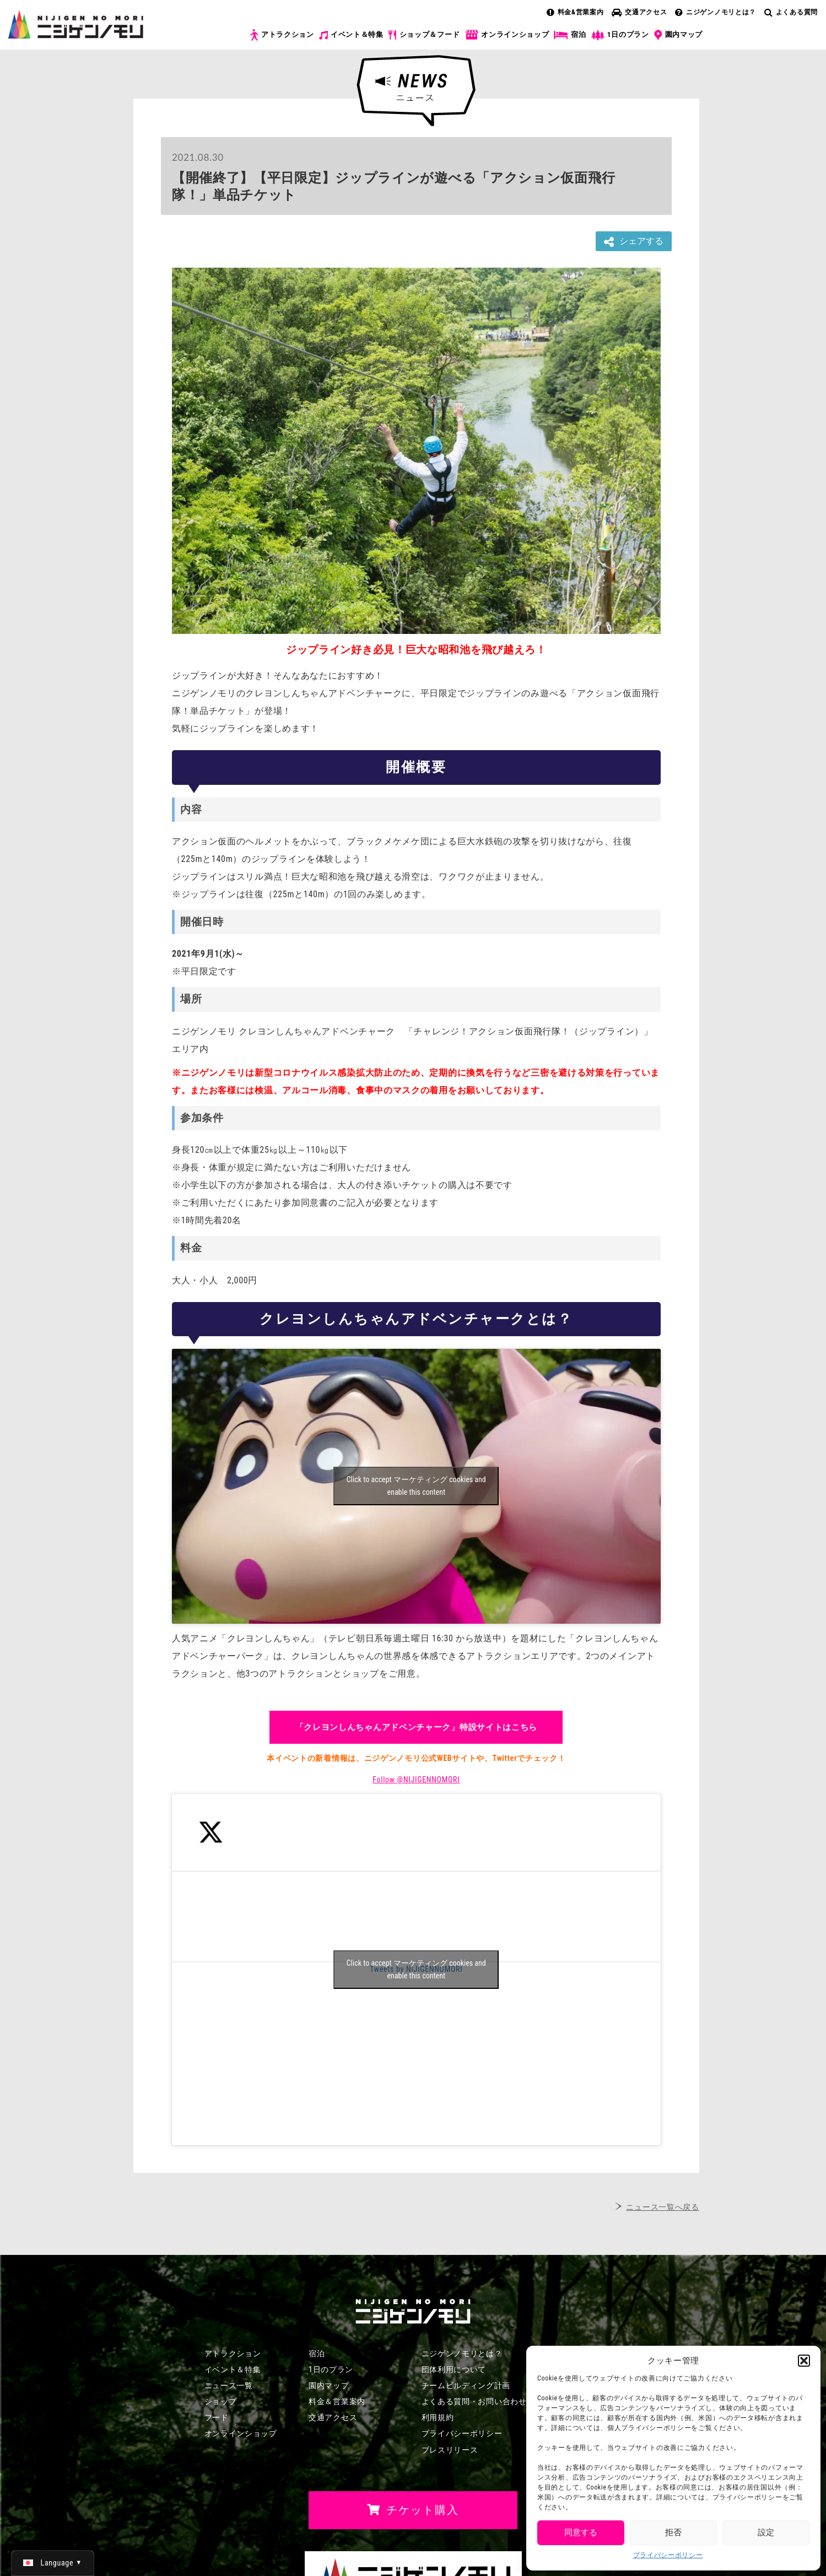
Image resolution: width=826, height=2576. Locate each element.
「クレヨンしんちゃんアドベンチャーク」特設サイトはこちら (416, 1727)
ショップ (220, 2401)
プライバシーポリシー (668, 2555)
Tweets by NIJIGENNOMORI (416, 1969)
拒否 (673, 2532)
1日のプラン (620, 35)
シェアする (633, 241)
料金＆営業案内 (337, 2401)
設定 (766, 2532)
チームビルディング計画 (466, 2385)
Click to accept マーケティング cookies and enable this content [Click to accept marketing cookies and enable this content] (416, 1485)
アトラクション (282, 35)
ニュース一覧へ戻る (662, 2207)
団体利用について (454, 2369)
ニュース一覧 (228, 2385)
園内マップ (678, 35)
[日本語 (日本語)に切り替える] (52, 2563)
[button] (803, 2360)
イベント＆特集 (351, 34)
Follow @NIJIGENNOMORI (416, 1779)
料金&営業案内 (575, 12)
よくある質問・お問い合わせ (474, 2401)
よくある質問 (791, 12)
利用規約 (438, 2417)
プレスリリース (450, 2449)
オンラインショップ (507, 35)
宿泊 (570, 34)
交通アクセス (639, 12)
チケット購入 (767, 43)
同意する (580, 2532)
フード (216, 2417)
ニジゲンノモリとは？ (715, 12)
